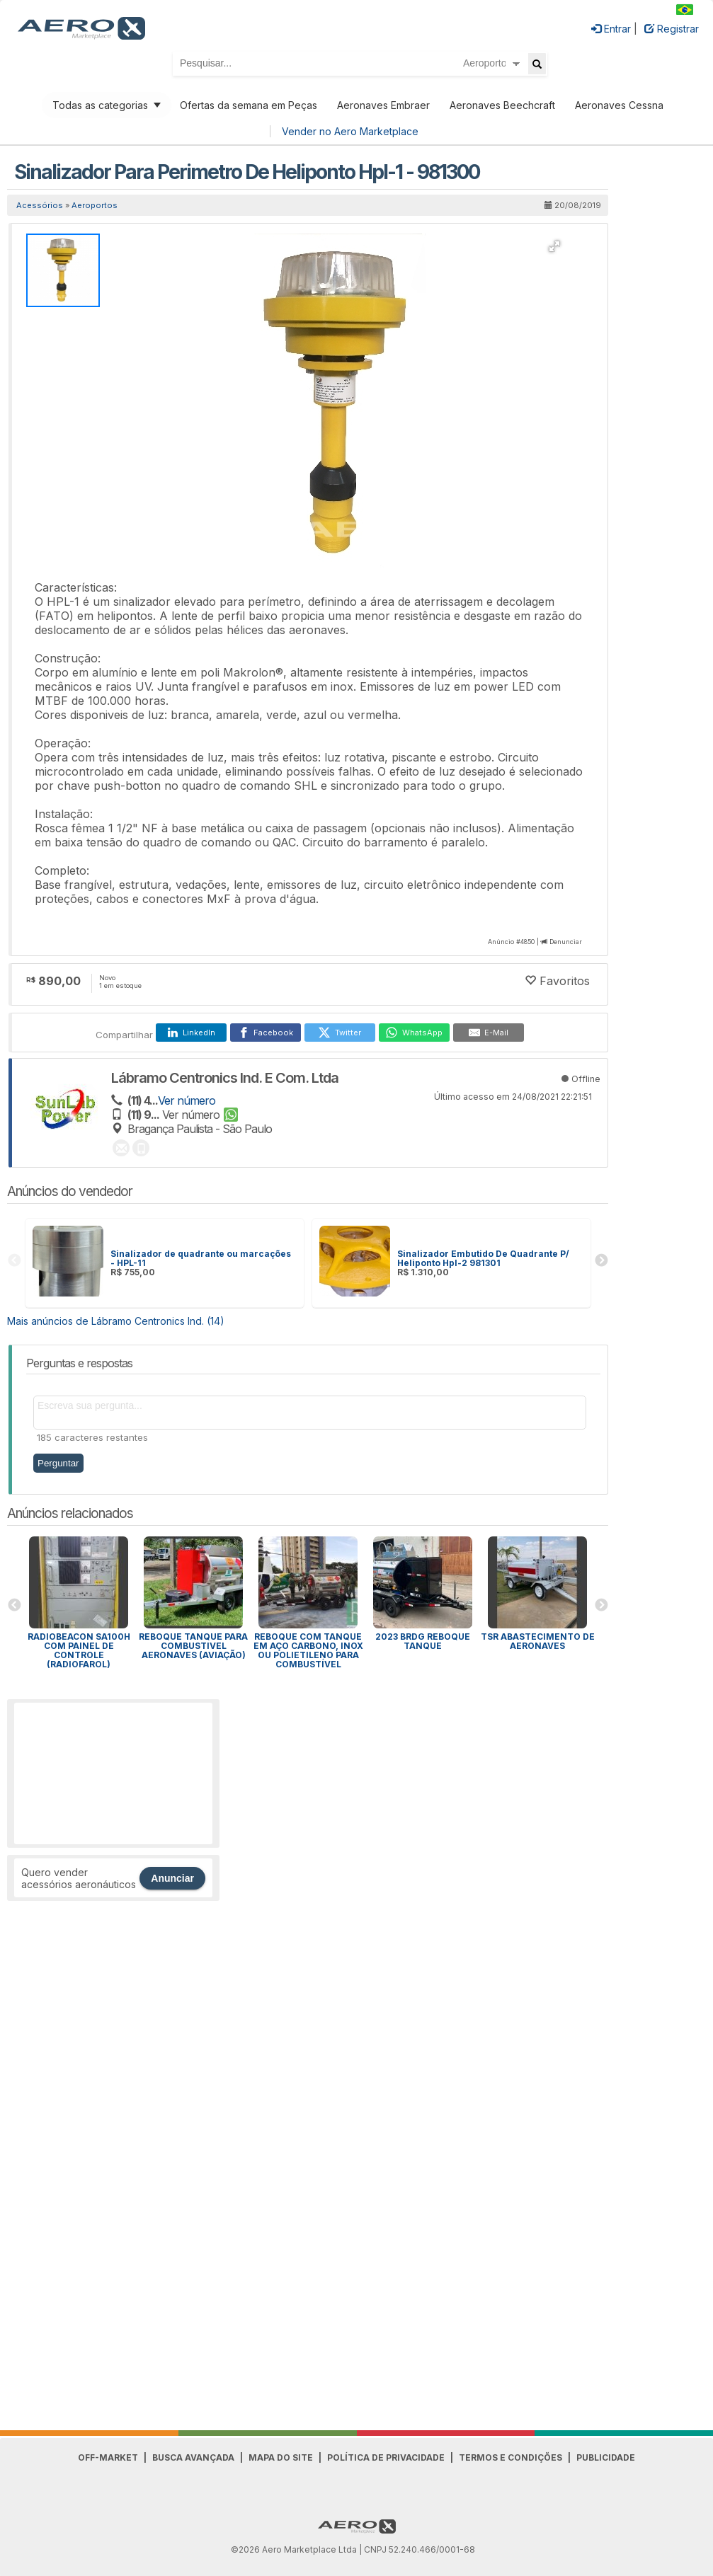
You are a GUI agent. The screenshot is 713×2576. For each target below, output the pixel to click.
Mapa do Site (281, 2457)
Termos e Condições (510, 2457)
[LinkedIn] (191, 1032)
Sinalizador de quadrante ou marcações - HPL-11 (200, 1258)
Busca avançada (193, 2457)
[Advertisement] (113, 1773)
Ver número (186, 1100)
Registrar (671, 29)
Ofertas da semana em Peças (248, 105)
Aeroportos (95, 205)
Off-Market (108, 2457)
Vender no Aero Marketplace (350, 131)
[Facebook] (265, 1032)
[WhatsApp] (414, 1032)
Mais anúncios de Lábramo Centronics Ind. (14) (115, 1321)
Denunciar (565, 941)
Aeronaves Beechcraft (502, 105)
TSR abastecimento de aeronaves (538, 1641)
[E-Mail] (488, 1032)
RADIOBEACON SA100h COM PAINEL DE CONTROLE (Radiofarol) (79, 1650)
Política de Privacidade (386, 2457)
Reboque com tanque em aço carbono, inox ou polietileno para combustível (308, 1650)
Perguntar (58, 1463)
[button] (554, 246)
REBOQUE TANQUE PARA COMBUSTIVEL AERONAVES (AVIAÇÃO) (193, 1646)
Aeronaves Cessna (619, 105)
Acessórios (39, 205)
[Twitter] (339, 1032)
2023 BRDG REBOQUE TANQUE (422, 1641)
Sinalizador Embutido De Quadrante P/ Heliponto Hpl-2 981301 (483, 1258)
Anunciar (172, 1878)
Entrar (611, 29)
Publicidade (605, 2457)
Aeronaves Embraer (383, 105)
